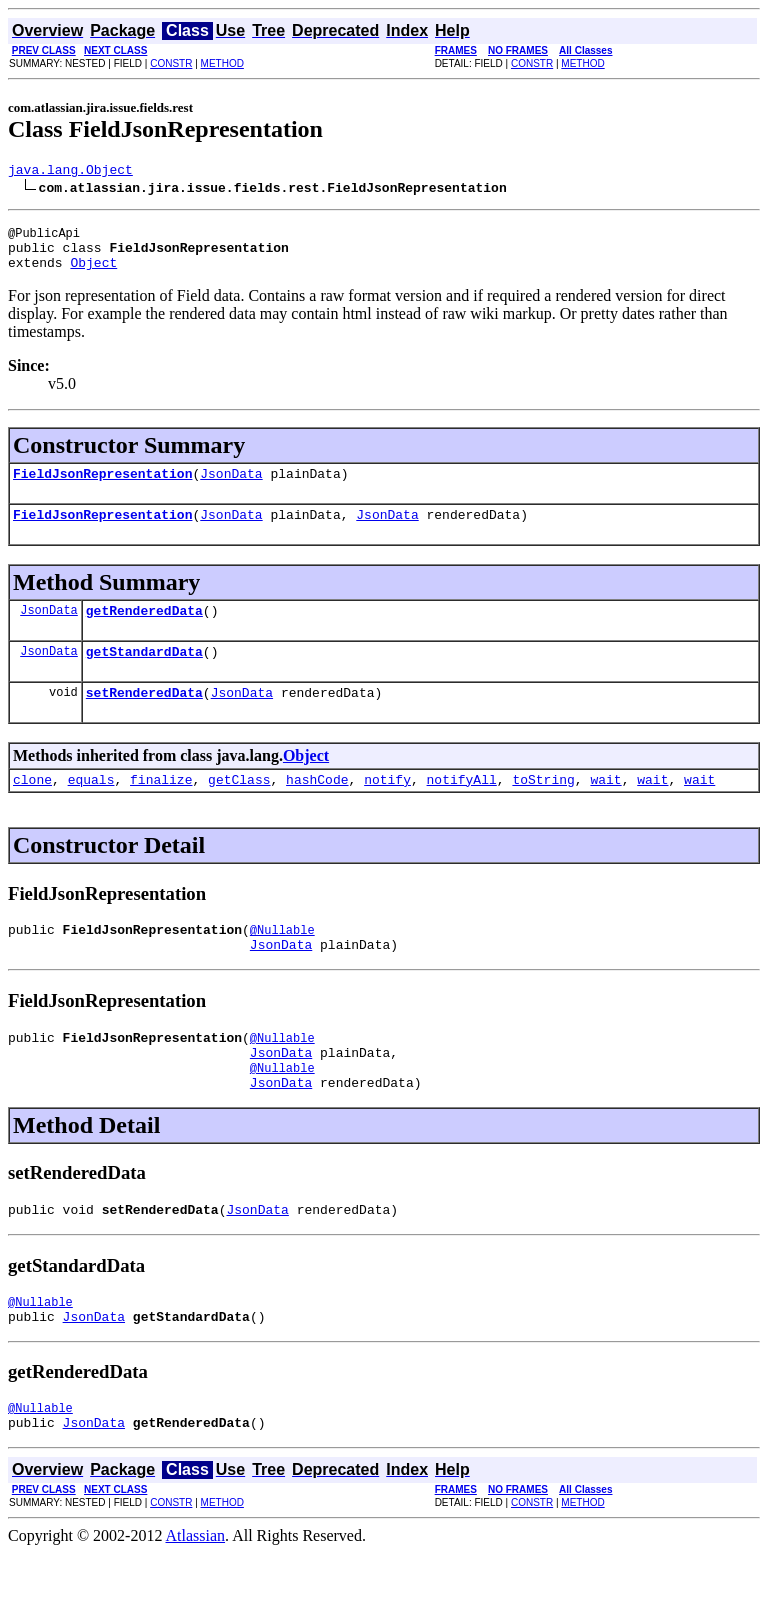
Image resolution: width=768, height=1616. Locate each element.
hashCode (317, 809)
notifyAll (462, 809)
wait (605, 809)
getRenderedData (144, 631)
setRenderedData (144, 719)
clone (32, 809)
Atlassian (196, 1598)
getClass (239, 809)
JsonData (231, 488)
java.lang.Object (70, 172)
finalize (161, 809)
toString (543, 809)
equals (91, 809)
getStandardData (144, 675)
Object (93, 274)
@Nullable (282, 962)
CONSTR (171, 63)
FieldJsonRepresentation (102, 488)
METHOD (222, 63)
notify (387, 809)
